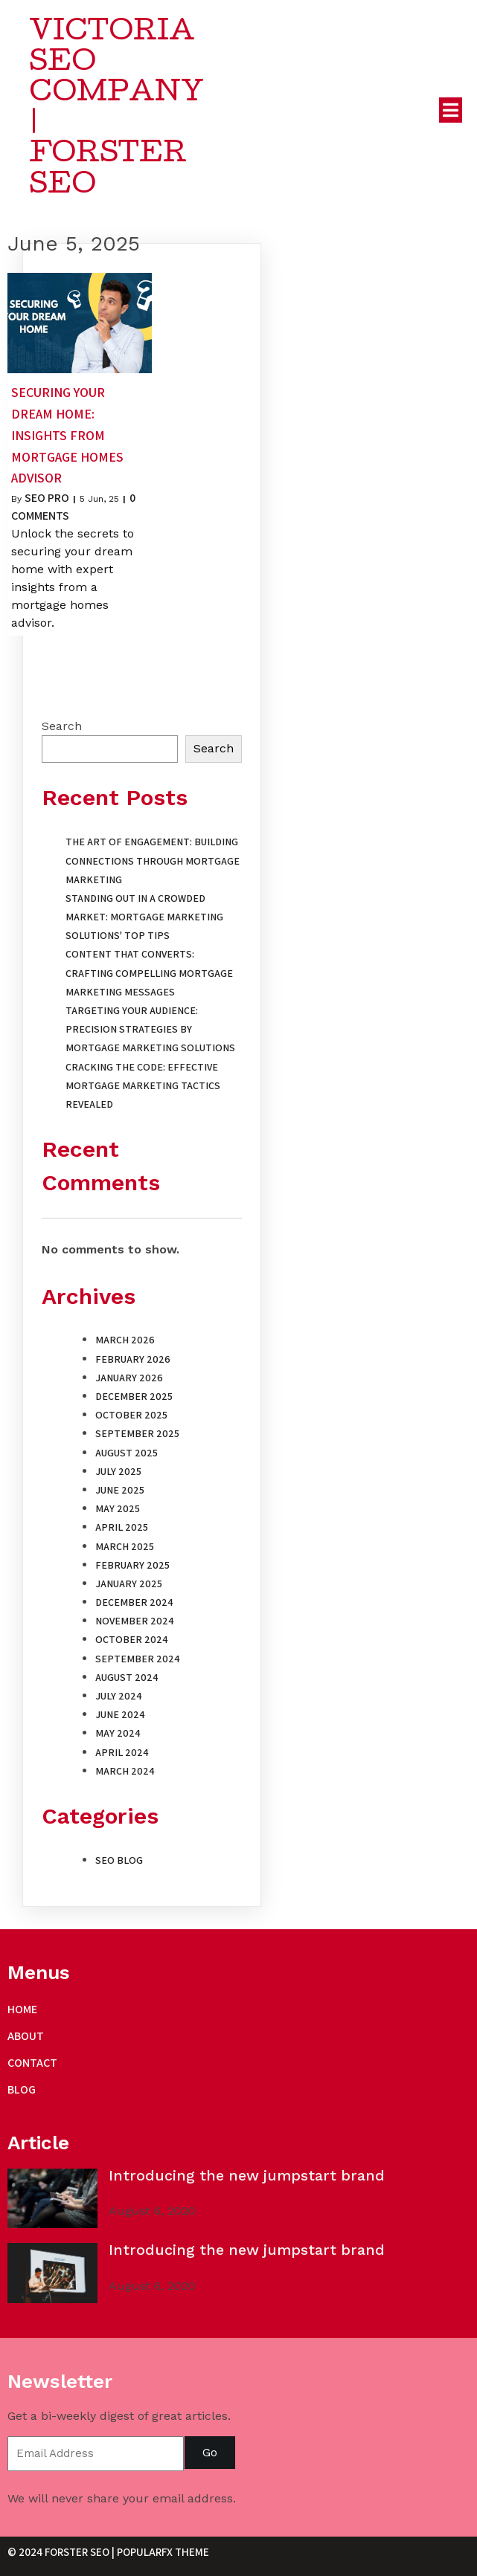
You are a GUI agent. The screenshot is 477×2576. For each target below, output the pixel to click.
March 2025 (124, 1550)
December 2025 (134, 1400)
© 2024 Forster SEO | (62, 2558)
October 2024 (131, 1643)
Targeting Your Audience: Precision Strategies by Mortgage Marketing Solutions (150, 1032)
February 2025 (132, 1568)
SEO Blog (119, 1863)
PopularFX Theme (163, 2558)
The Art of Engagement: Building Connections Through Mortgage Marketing (152, 864)
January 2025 (128, 1587)
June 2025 (119, 1493)
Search (62, 730)
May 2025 (117, 1513)
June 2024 (120, 1719)
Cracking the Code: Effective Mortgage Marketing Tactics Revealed (142, 1089)
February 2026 (132, 1362)
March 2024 (125, 1774)
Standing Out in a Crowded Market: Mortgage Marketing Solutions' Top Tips (144, 920)
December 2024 (134, 1606)
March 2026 (125, 1344)
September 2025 (137, 1437)
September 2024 (137, 1662)
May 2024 (118, 1737)
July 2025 (118, 1475)
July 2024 (118, 1699)
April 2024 (122, 1756)
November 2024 (134, 1625)
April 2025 (121, 1531)
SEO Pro (47, 502)
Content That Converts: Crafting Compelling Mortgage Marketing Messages (149, 977)
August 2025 (126, 1456)
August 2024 (127, 1681)
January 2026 (129, 1381)
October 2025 (131, 1419)
